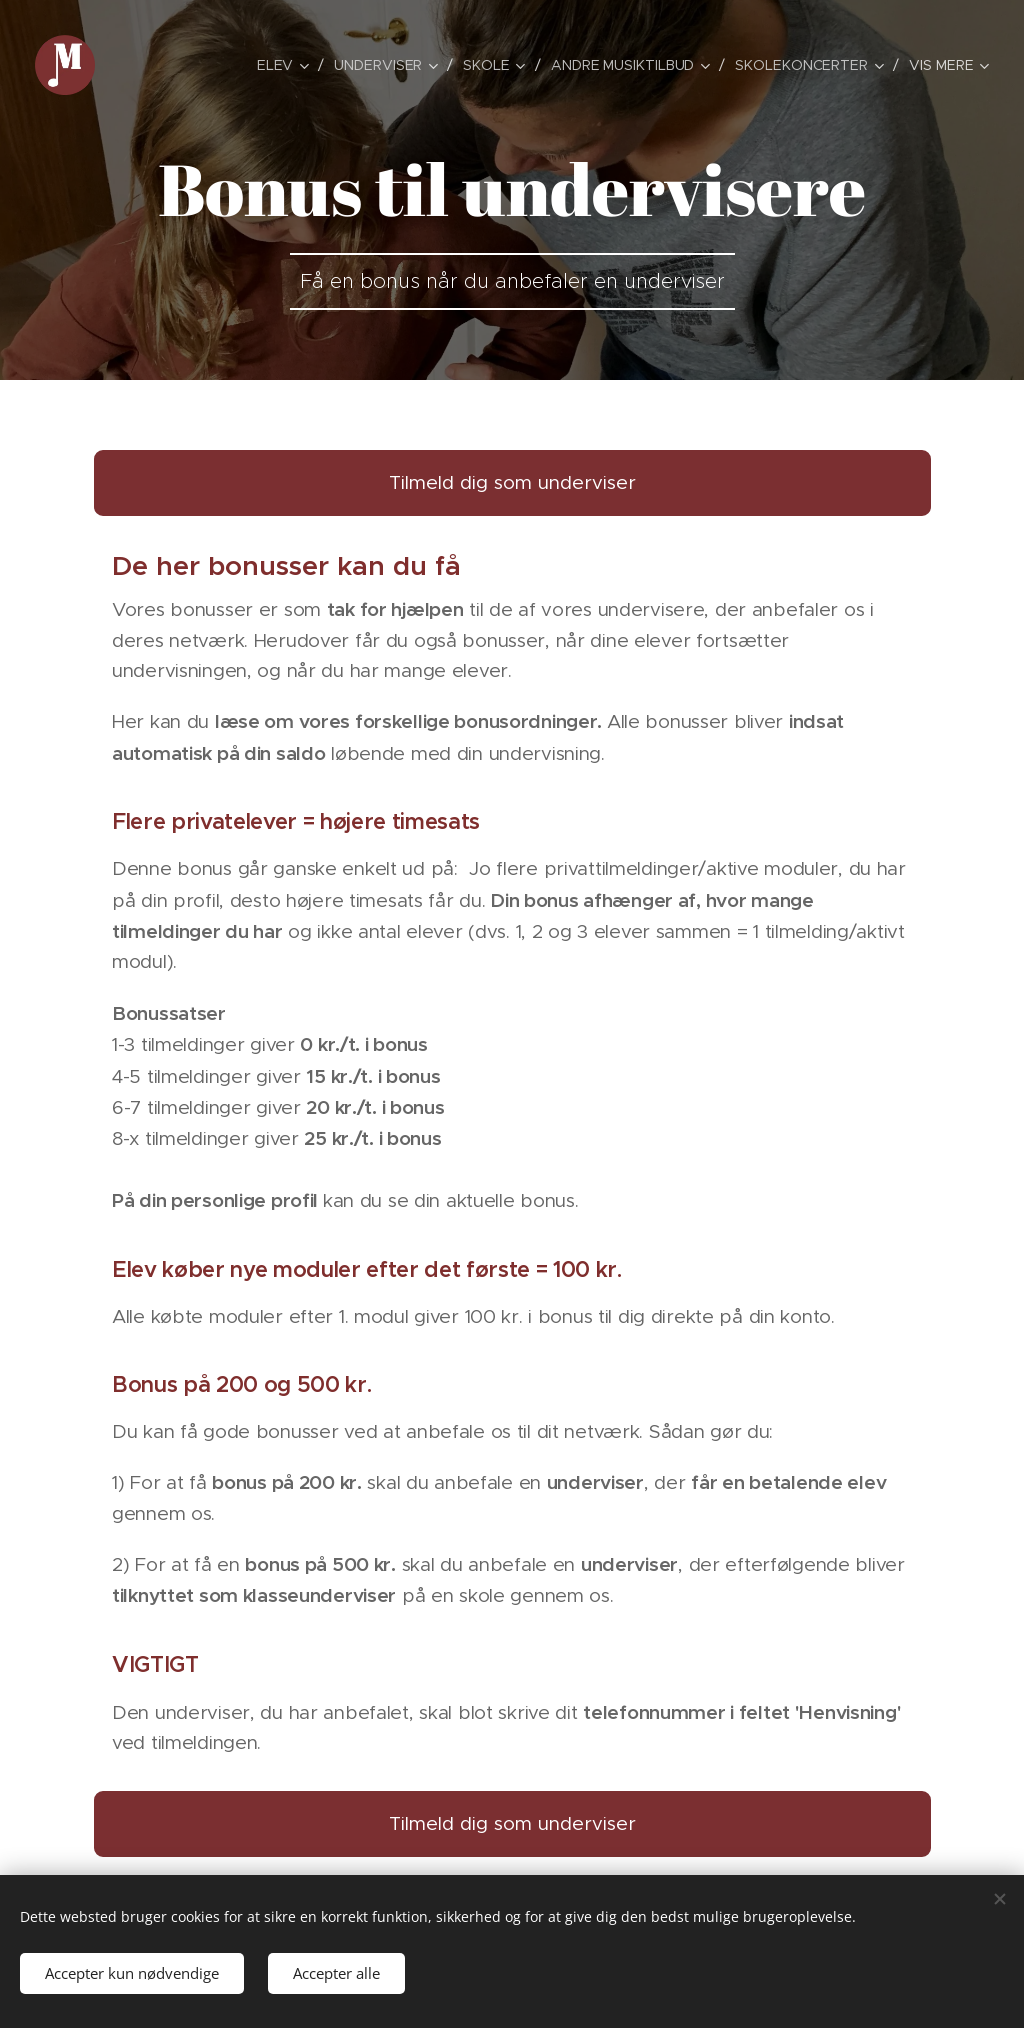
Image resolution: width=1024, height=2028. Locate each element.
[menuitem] (195, 65)
